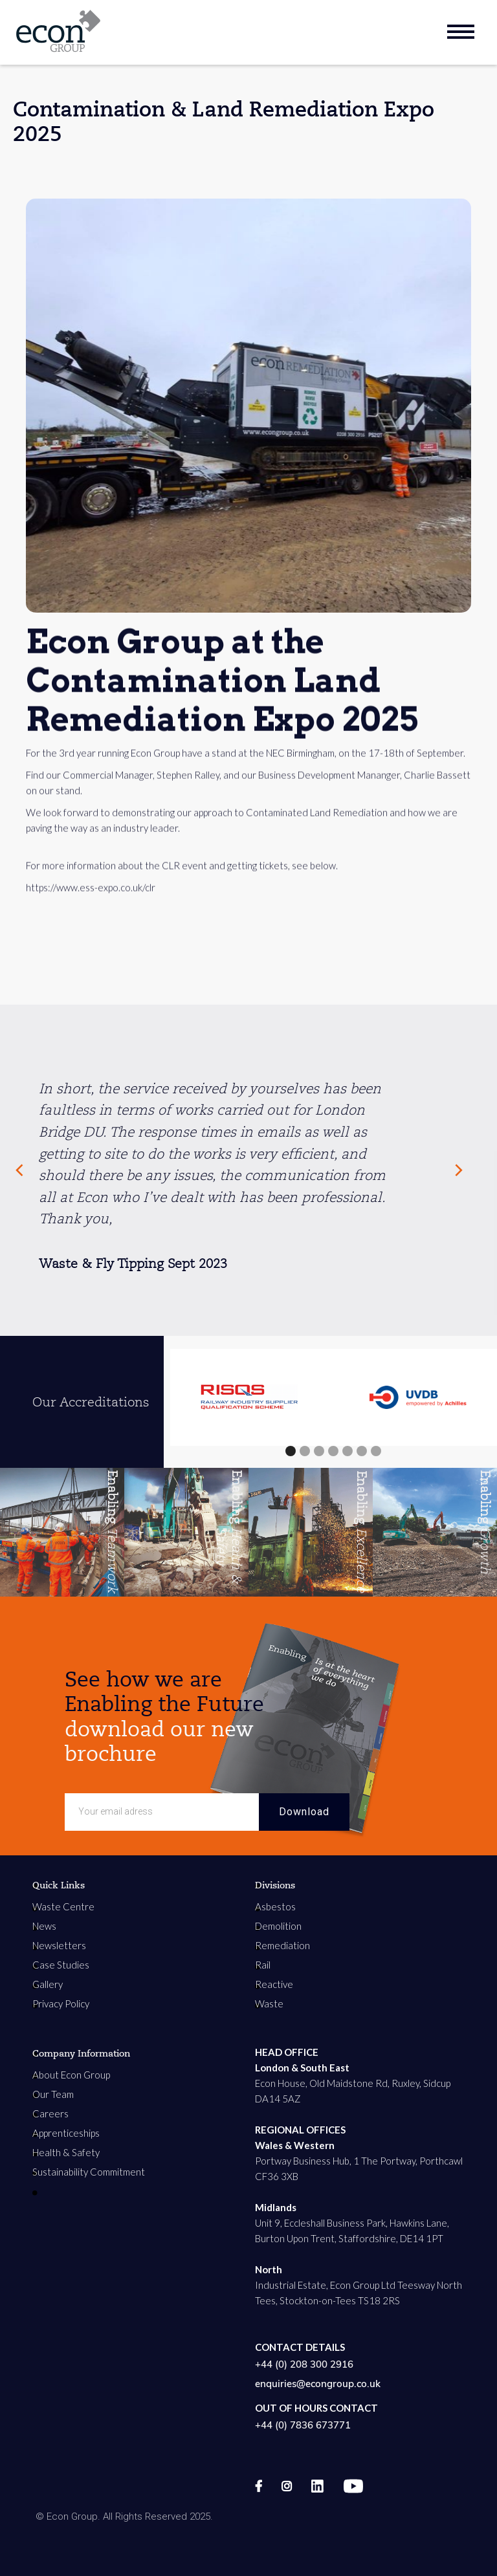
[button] (290, 1451)
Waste (269, 2003)
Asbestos (275, 1906)
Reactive (274, 1984)
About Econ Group (71, 2074)
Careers (50, 2113)
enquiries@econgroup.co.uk (318, 2383)
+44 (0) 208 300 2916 (304, 2364)
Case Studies (60, 1964)
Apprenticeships (66, 2133)
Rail (263, 1964)
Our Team (53, 2094)
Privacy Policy (60, 2003)
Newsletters (59, 1945)
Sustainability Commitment (88, 2172)
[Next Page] (465, 1170)
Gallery (47, 1984)
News (44, 1926)
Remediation (282, 1945)
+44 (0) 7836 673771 (303, 2425)
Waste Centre (63, 1906)
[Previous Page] (19, 1170)
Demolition (278, 1926)
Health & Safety (66, 2152)
